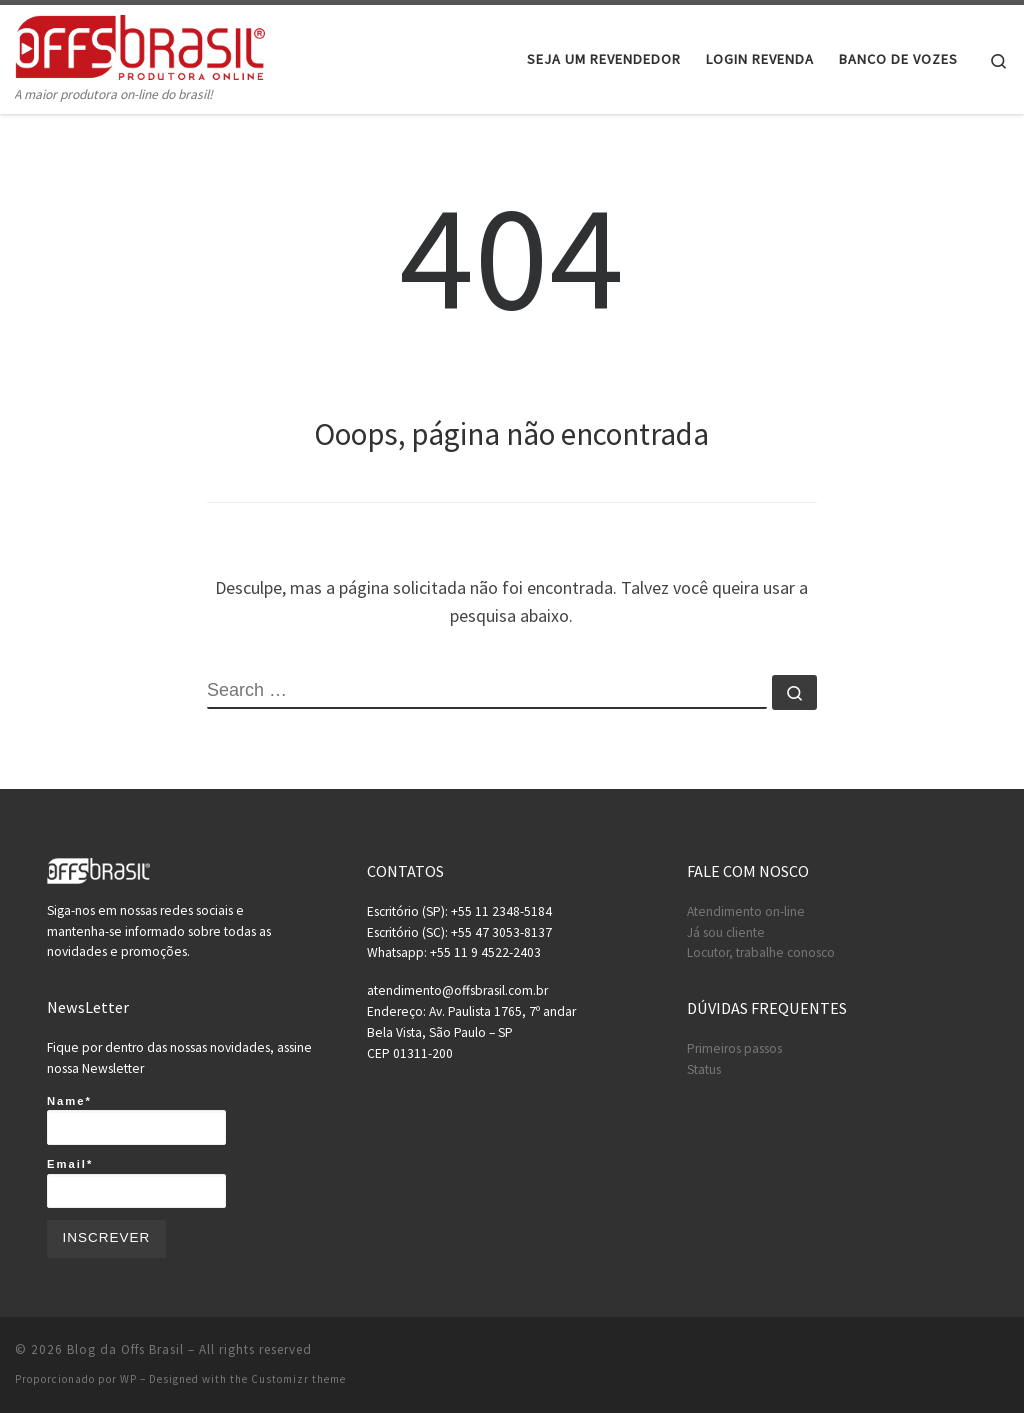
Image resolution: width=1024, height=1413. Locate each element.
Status (704, 1069)
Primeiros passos (734, 1048)
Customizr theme (298, 1379)
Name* (136, 1120)
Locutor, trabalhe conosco (761, 952)
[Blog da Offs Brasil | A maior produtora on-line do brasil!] (140, 44)
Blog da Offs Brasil (125, 1349)
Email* (136, 1183)
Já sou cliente (726, 932)
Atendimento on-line (746, 911)
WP (128, 1379)
